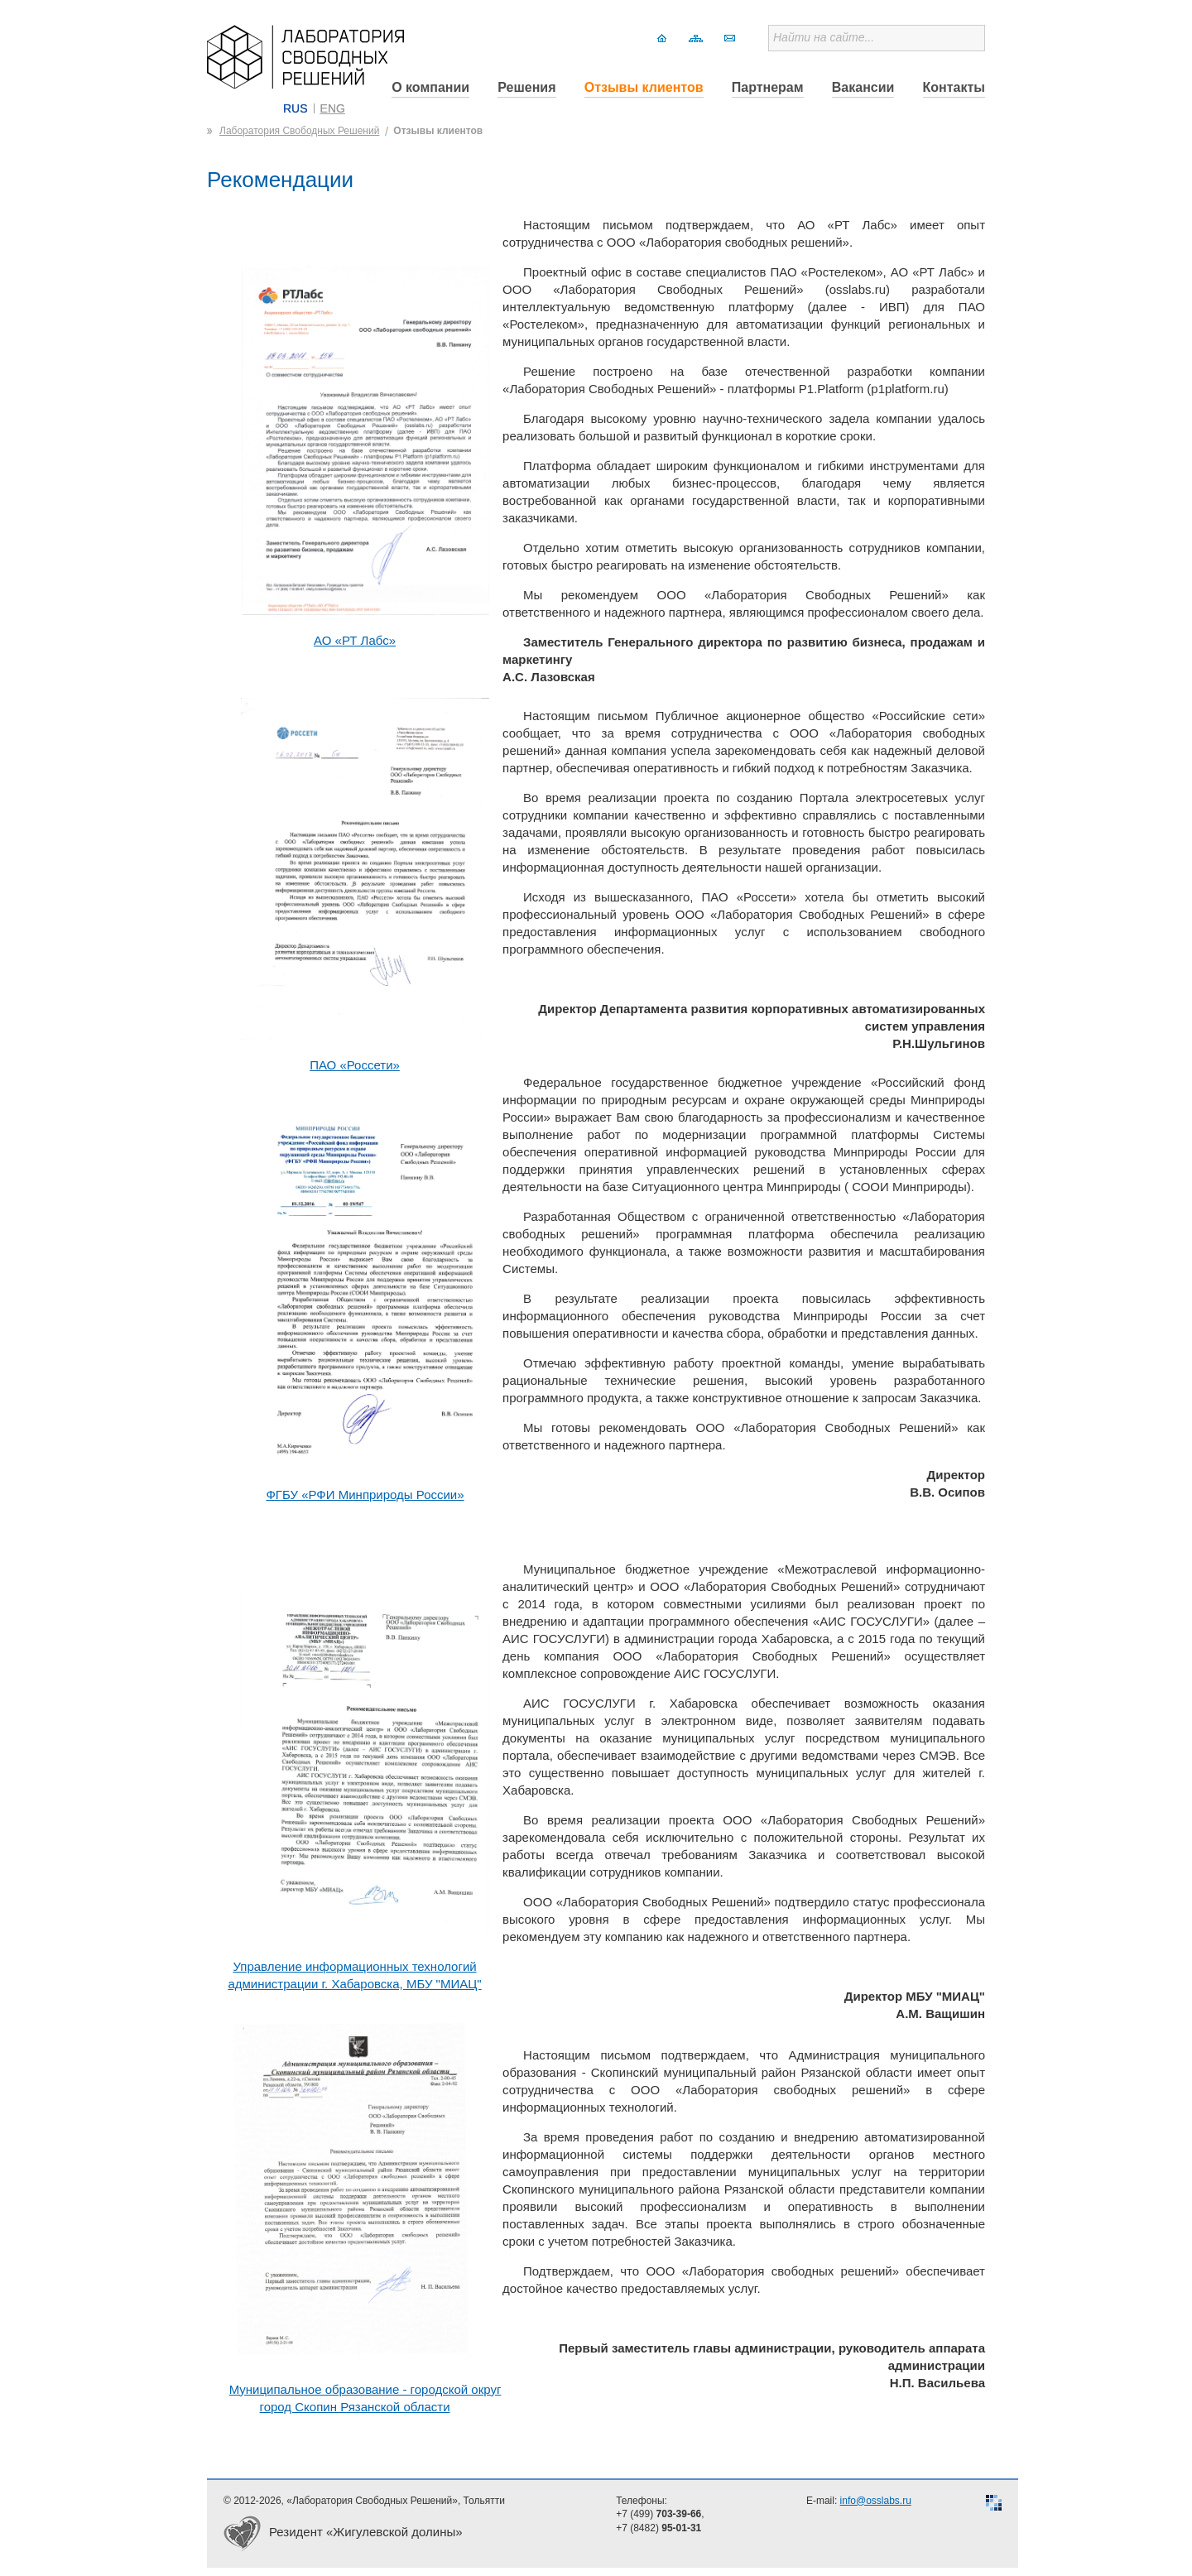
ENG (332, 108)
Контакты (954, 87)
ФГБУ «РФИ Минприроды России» (365, 1494)
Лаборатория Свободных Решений (299, 131)
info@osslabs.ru (875, 2500)
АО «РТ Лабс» (355, 640)
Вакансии (863, 87)
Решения (526, 87)
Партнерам (768, 87)
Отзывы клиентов (644, 87)
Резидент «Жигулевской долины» (366, 2532)
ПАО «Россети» (355, 1065)
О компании (430, 87)
